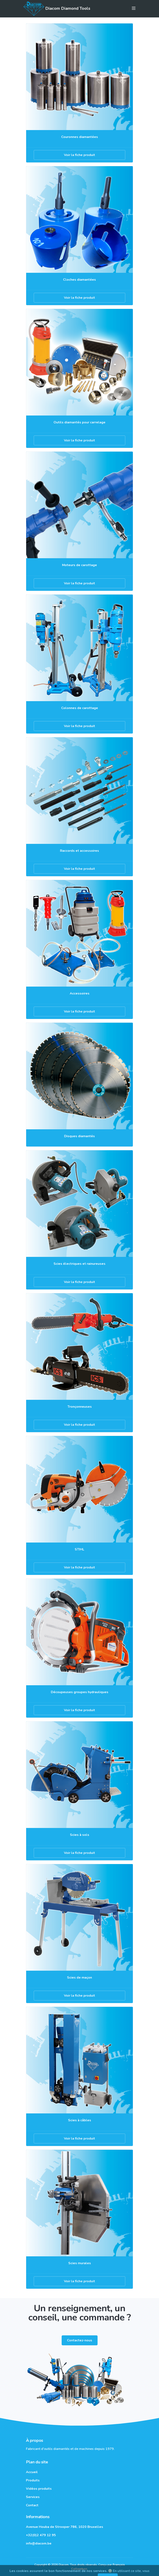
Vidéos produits (39, 2488)
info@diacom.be (38, 2543)
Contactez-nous (79, 2340)
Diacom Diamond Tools (56, 9)
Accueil (32, 2472)
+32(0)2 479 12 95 (41, 2535)
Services (33, 2497)
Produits (33, 2480)
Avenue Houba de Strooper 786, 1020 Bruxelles (64, 2527)
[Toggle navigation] (134, 8)
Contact (32, 2505)
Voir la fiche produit (79, 155)
